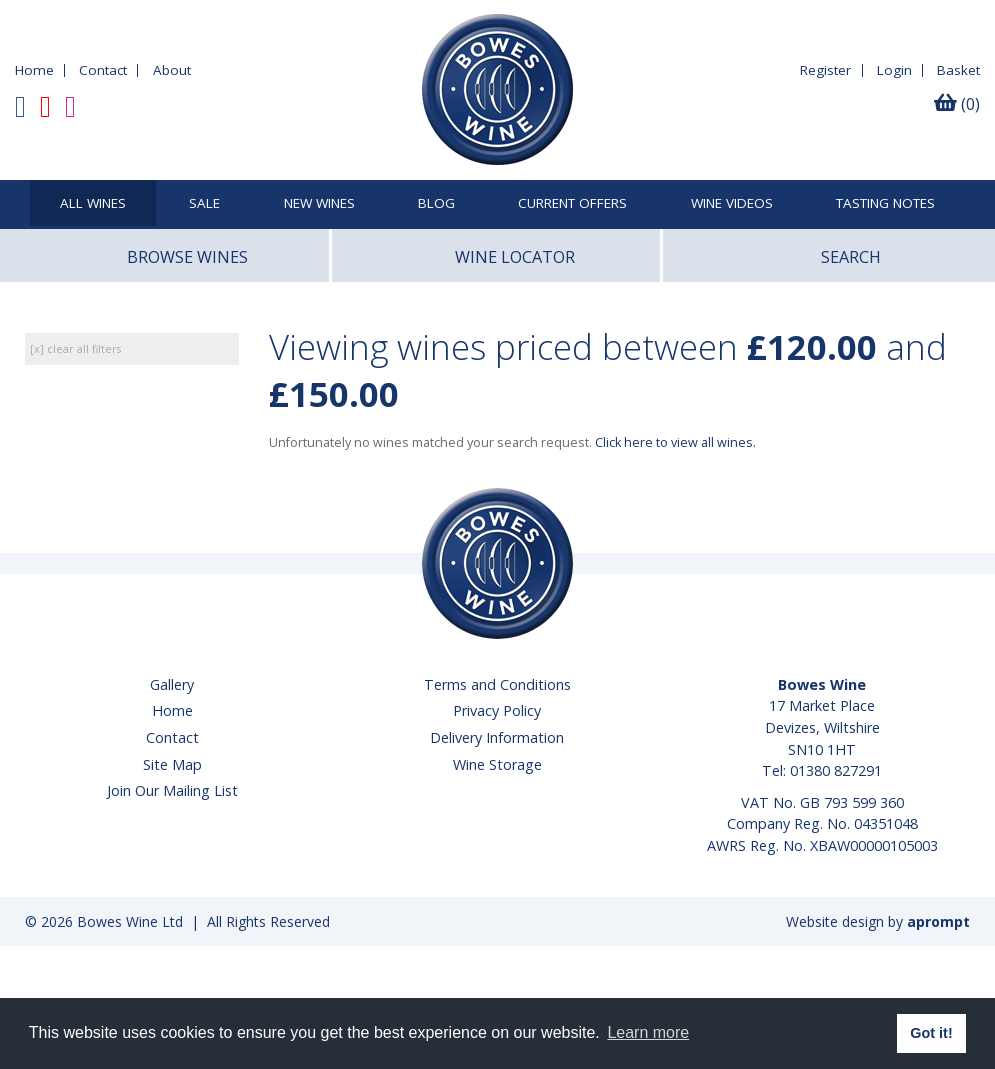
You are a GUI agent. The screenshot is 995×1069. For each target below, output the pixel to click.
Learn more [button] (648, 1032)
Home (34, 70)
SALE (204, 204)
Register (825, 70)
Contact (103, 70)
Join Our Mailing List (172, 790)
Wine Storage (497, 764)
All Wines (93, 204)
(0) (957, 104)
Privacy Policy (497, 710)
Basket (958, 70)
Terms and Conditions (497, 684)
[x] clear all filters (75, 348)
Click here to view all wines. (675, 442)
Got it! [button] (931, 1033)
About (172, 70)
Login (894, 70)
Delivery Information (497, 737)
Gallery (172, 684)
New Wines (319, 204)
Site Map (172, 764)
